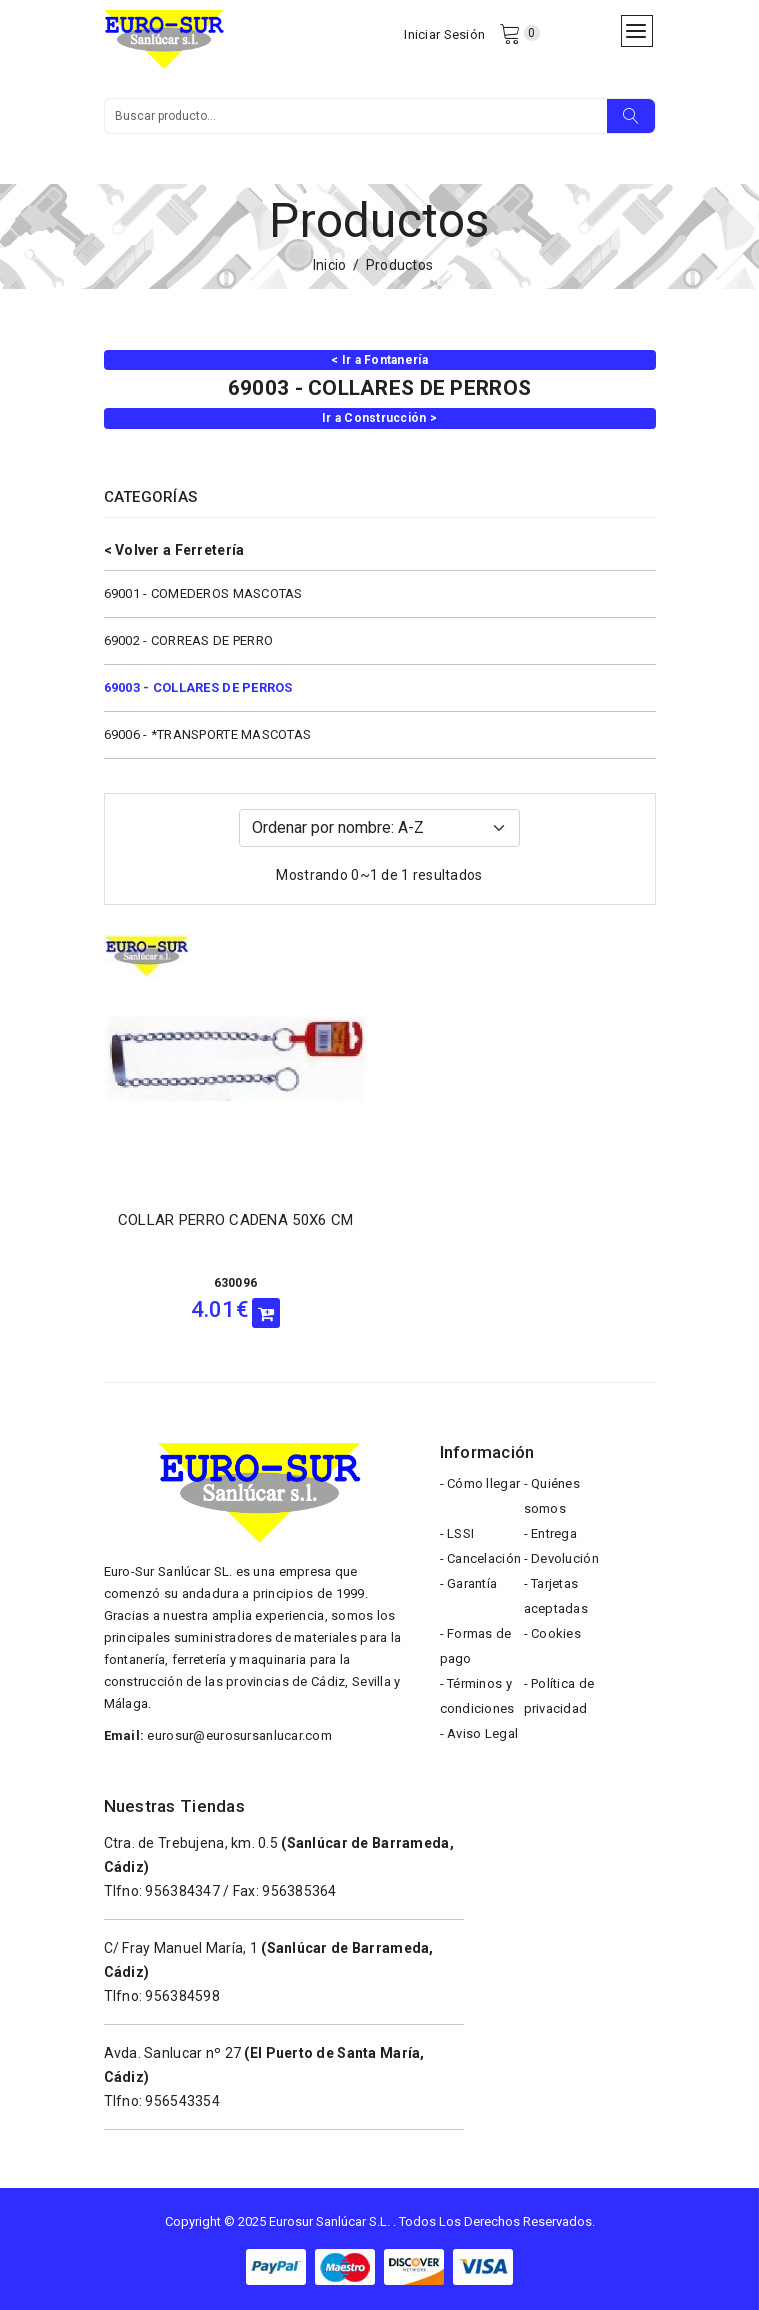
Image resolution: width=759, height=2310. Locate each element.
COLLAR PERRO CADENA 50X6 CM (236, 1220)
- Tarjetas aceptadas (556, 1596)
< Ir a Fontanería (379, 360)
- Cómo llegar (480, 1483)
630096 (236, 1283)
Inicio (330, 265)
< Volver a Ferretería (174, 550)
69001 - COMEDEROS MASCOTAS (203, 593)
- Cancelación (481, 1558)
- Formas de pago (476, 1646)
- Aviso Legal (479, 1733)
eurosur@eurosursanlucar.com (239, 1735)
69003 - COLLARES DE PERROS (198, 687)
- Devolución (561, 1558)
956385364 (299, 1891)
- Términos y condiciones (477, 1696)
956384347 (182, 1891)
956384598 (182, 1996)
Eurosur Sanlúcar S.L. (329, 2221)
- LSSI (457, 1533)
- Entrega (551, 1533)
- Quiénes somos (552, 1496)
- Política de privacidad (559, 1696)
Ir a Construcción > (379, 418)
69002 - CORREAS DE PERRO (189, 640)
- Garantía (469, 1583)
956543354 (182, 2101)
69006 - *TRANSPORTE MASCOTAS (208, 734)
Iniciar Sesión (444, 34)
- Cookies (553, 1633)
